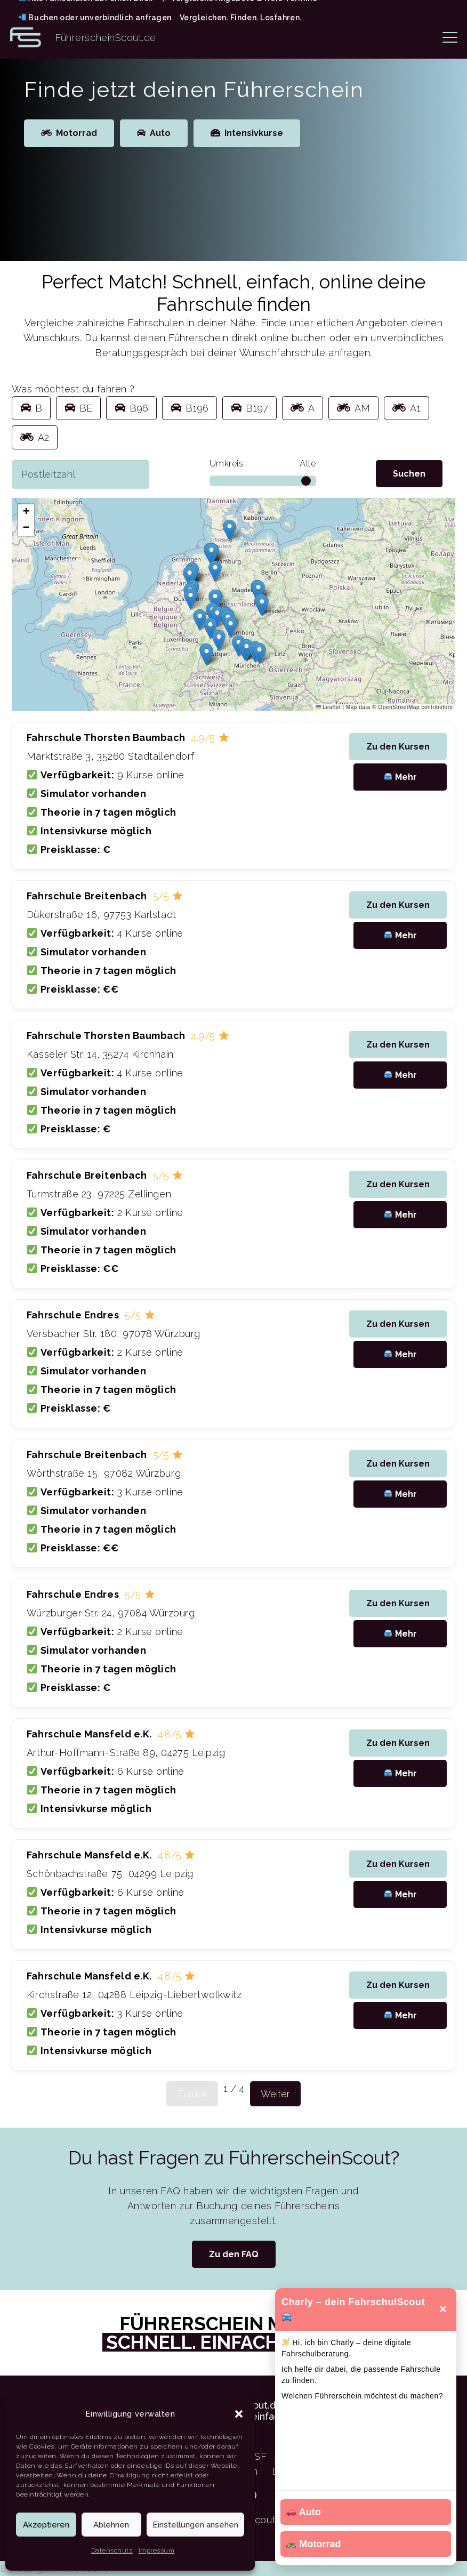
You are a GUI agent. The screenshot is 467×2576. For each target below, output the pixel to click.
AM (353, 408)
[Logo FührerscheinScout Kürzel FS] (26, 37)
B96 (131, 408)
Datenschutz (112, 2550)
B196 (189, 408)
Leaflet (328, 707)
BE (78, 408)
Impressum (157, 2550)
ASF (257, 2456)
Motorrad (313, 2544)
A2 (34, 437)
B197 (249, 408)
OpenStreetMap (399, 707)
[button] (239, 2414)
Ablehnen (111, 2525)
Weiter (275, 2093)
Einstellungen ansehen (195, 2525)
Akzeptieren (46, 2525)
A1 (406, 408)
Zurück (192, 2093)
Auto (303, 2512)
